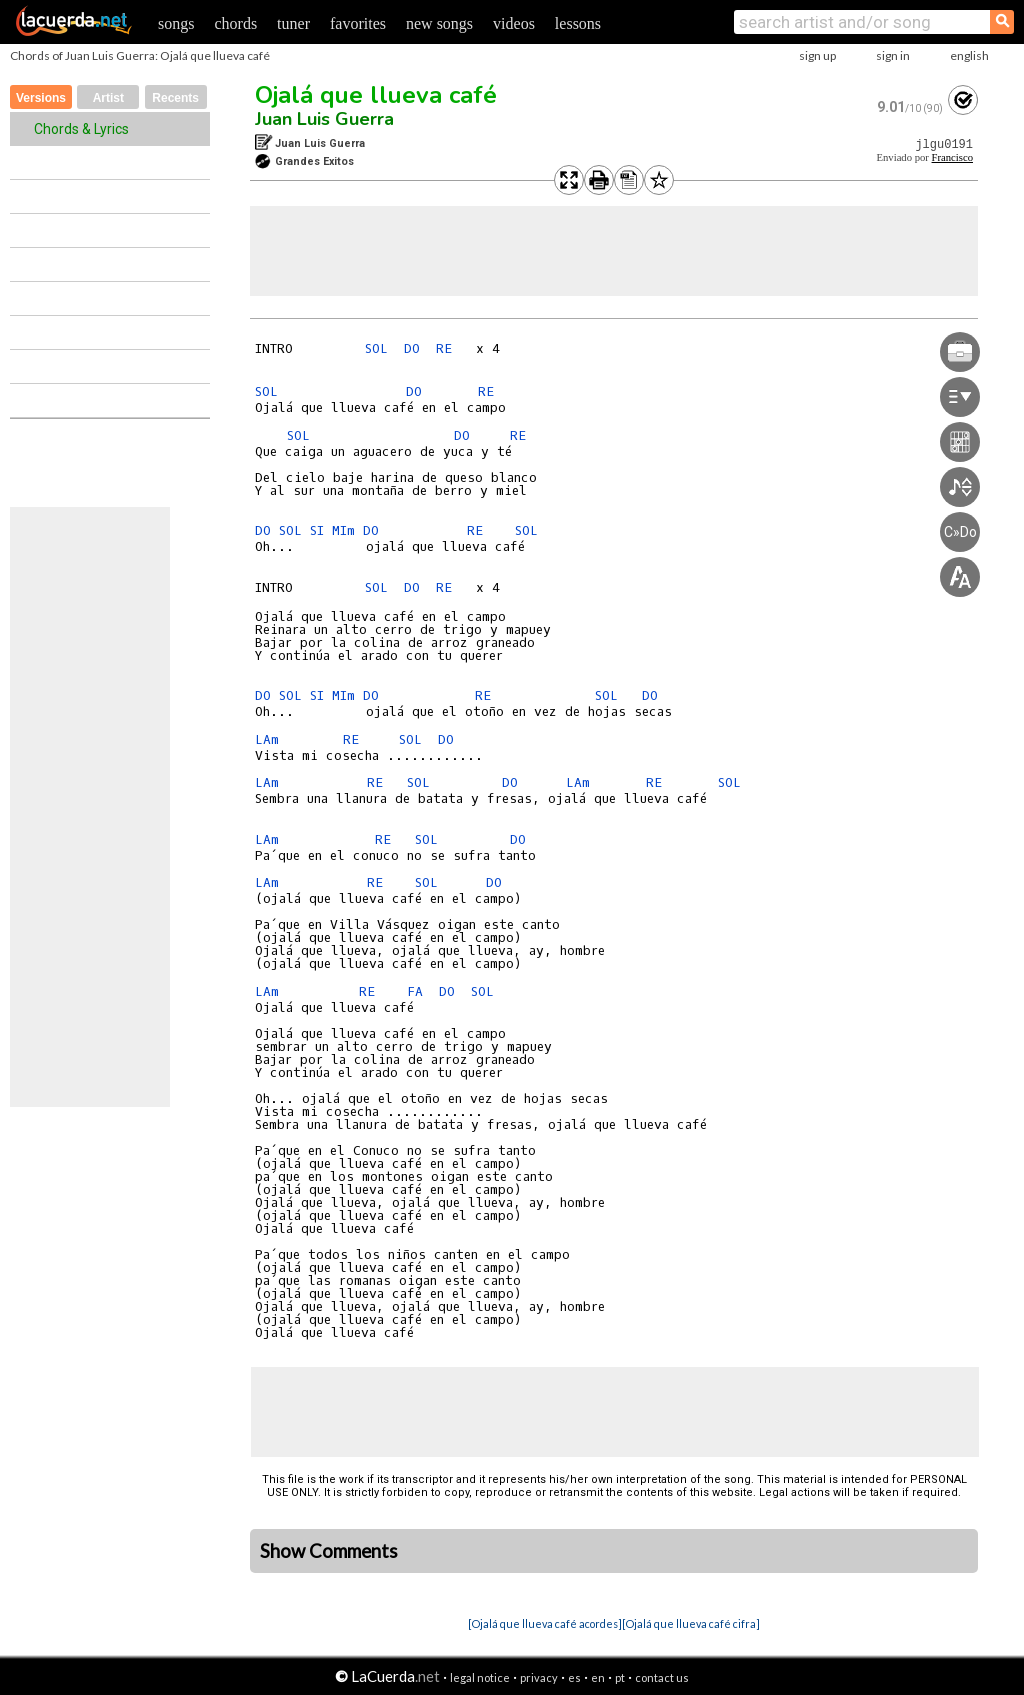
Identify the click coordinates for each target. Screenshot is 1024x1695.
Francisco (952, 157)
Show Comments (329, 1551)
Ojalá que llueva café (376, 95)
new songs (439, 23)
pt (620, 1677)
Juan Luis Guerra (324, 119)
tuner (293, 23)
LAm (267, 739)
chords (235, 23)
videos (514, 23)
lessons (578, 23)
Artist (108, 98)
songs (176, 23)
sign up (817, 55)
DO (412, 348)
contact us (662, 1677)
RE (444, 348)
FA (415, 991)
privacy (539, 1677)
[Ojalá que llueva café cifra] (691, 1623)
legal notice (480, 1677)
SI (317, 530)
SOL (376, 348)
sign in (893, 55)
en (598, 1677)
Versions (41, 98)
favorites (358, 23)
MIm (343, 530)
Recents (175, 98)
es (574, 1677)
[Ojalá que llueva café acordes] (545, 1623)
